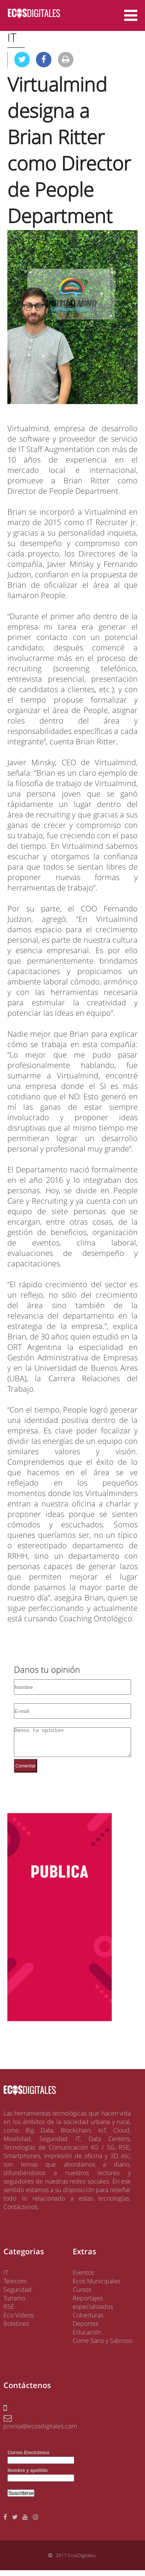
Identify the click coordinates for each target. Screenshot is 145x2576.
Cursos (82, 2295)
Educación (87, 2338)
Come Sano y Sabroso (102, 2346)
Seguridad (17, 2295)
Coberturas (88, 2321)
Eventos (83, 2278)
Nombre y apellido (27, 2476)
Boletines (16, 2329)
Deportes (85, 2329)
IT (5, 2278)
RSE (8, 2312)
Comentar (25, 1771)
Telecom (15, 2287)
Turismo (14, 2304)
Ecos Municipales (96, 2287)
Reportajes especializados (93, 2308)
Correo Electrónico (28, 2458)
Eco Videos (18, 2321)
